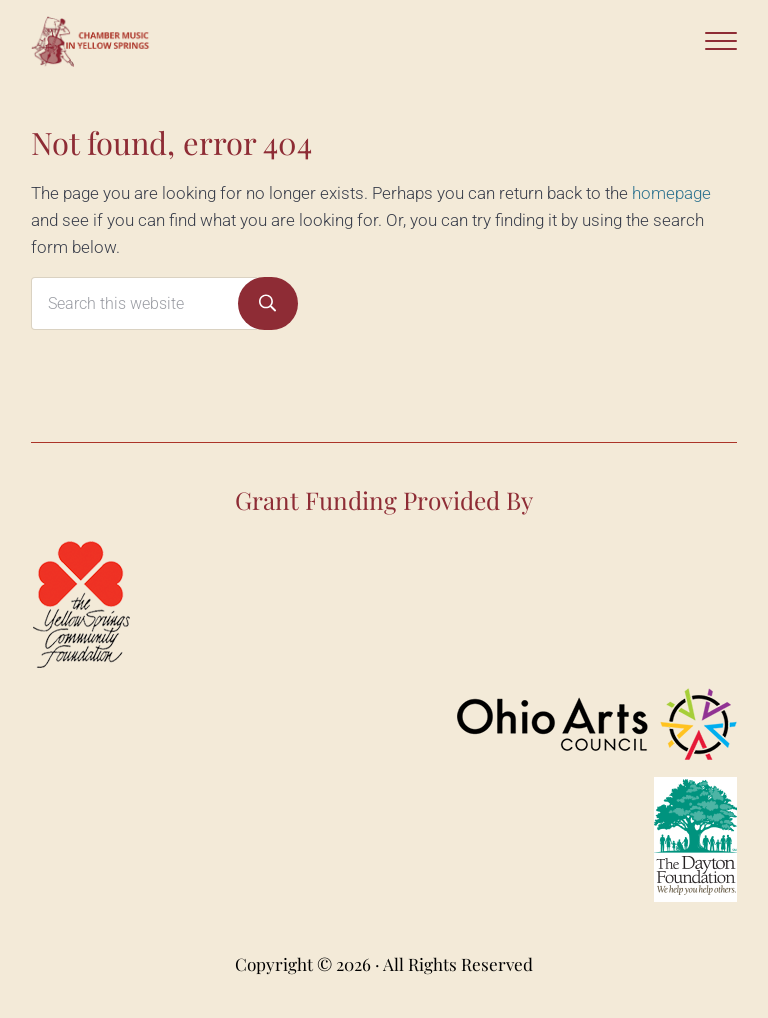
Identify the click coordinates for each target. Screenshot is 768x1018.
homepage (671, 193)
